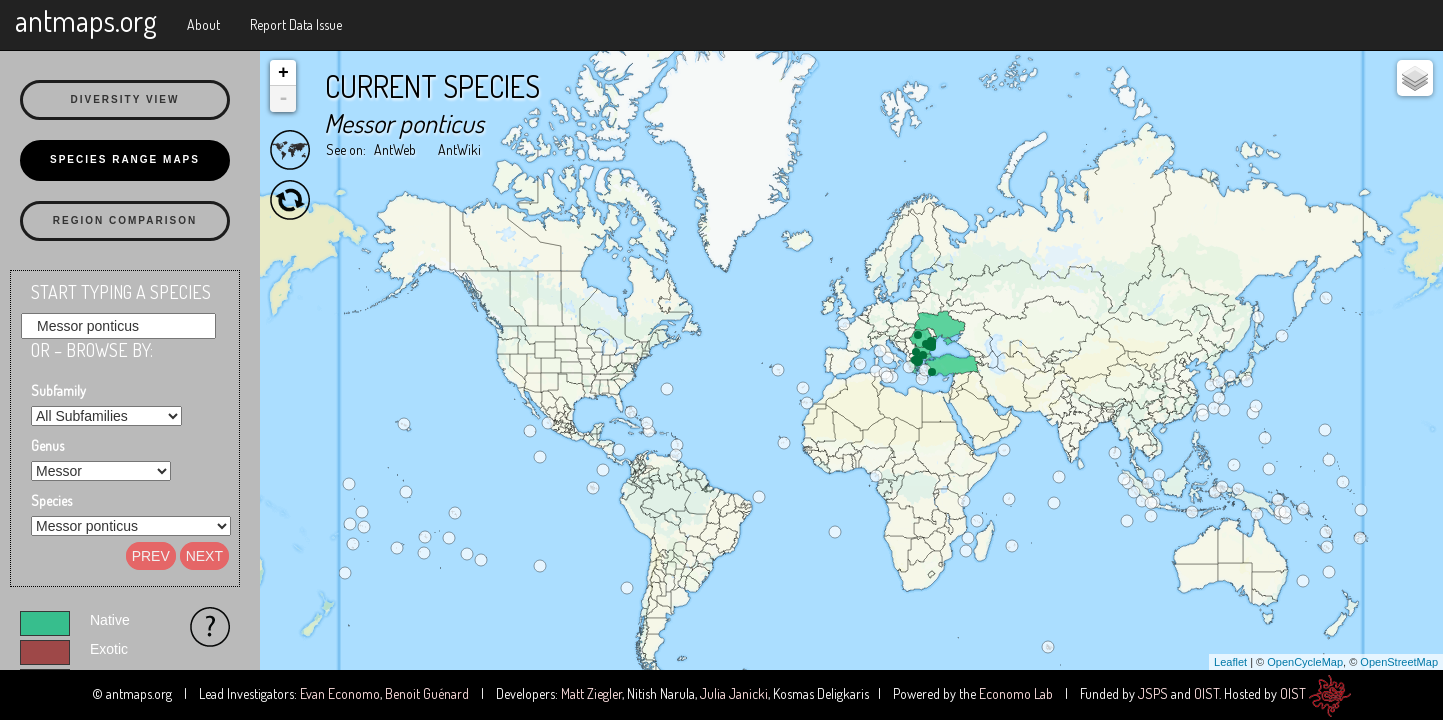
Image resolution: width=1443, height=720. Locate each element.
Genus (47, 445)
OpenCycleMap (1305, 662)
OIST (1206, 693)
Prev (151, 556)
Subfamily (58, 390)
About (203, 24)
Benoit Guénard (427, 693)
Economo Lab (1016, 693)
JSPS (1153, 693)
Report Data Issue (296, 24)
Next (204, 556)
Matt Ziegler (591, 693)
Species (51, 500)
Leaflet (1230, 662)
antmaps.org (86, 20)
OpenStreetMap (1399, 662)
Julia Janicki (734, 693)
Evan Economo (340, 693)
